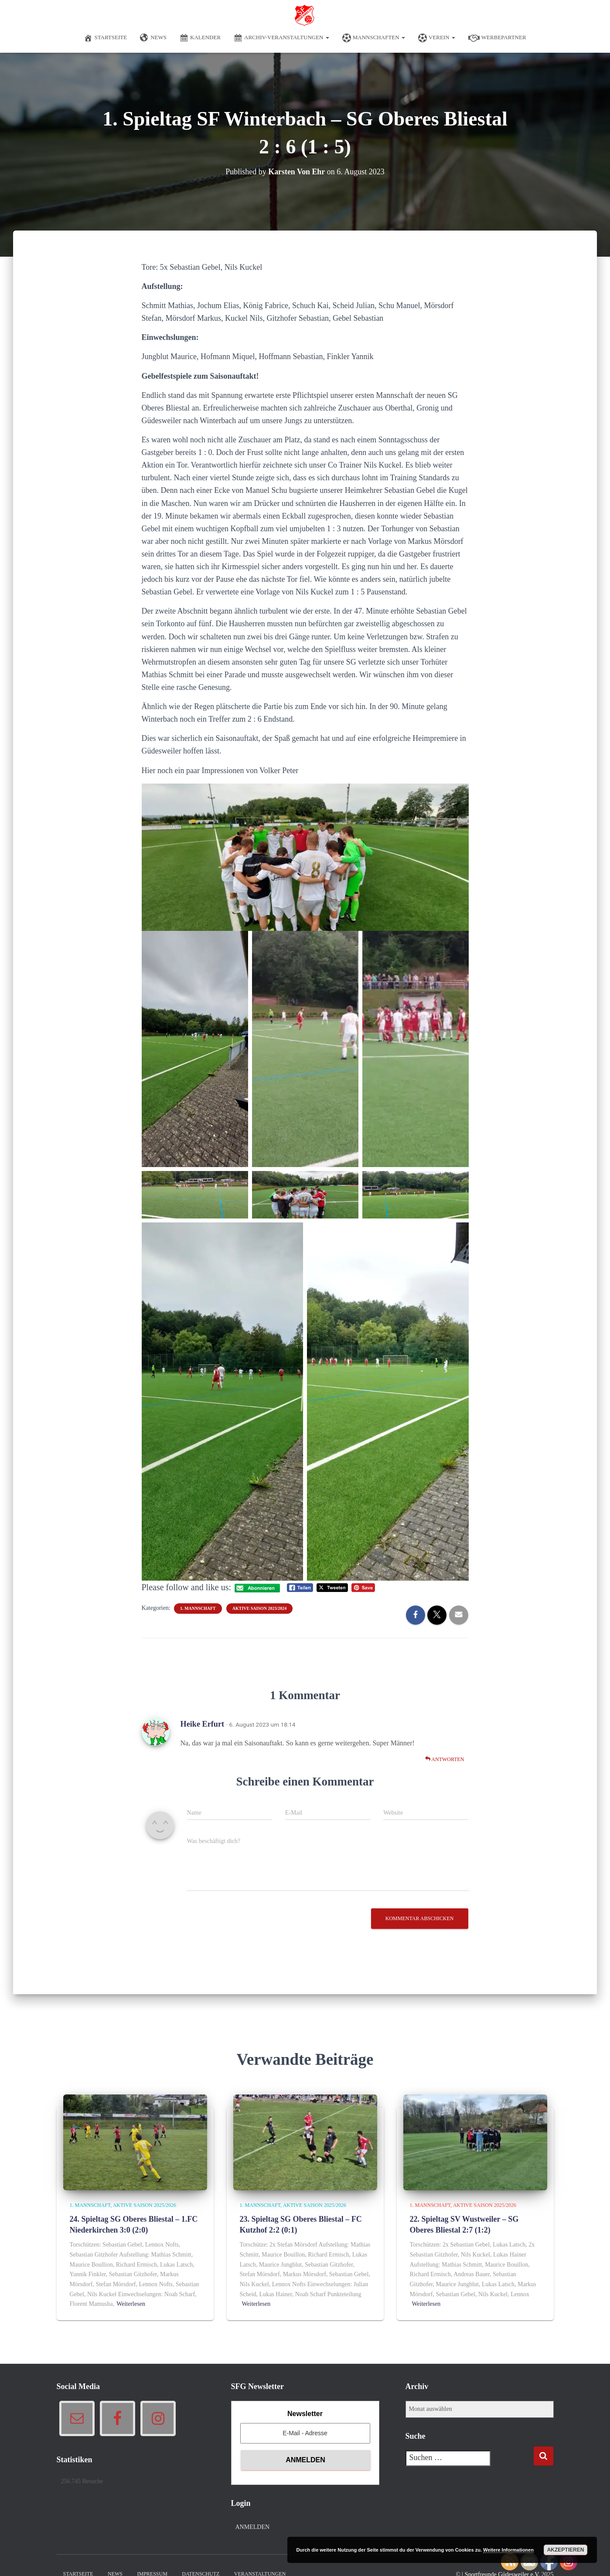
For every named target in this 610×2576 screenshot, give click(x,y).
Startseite (105, 38)
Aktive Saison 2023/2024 (259, 1608)
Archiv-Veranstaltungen (281, 38)
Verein (436, 38)
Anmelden (252, 2527)
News (153, 38)
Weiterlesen (130, 2304)
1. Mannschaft (198, 1608)
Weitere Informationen (508, 2549)
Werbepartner (497, 38)
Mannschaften (373, 38)
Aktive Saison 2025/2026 (144, 2205)
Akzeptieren (565, 2550)
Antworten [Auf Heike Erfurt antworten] (444, 1759)
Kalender (200, 38)
